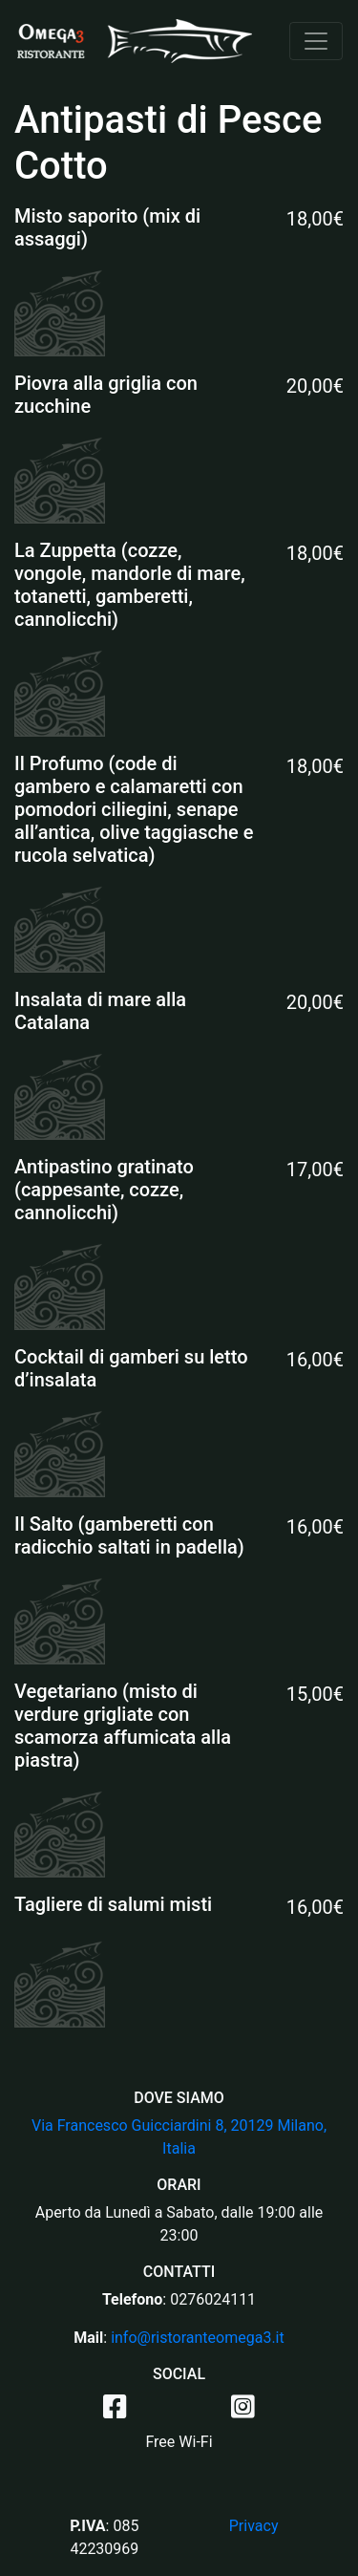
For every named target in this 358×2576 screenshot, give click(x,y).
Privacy (254, 2526)
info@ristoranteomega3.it (197, 2338)
